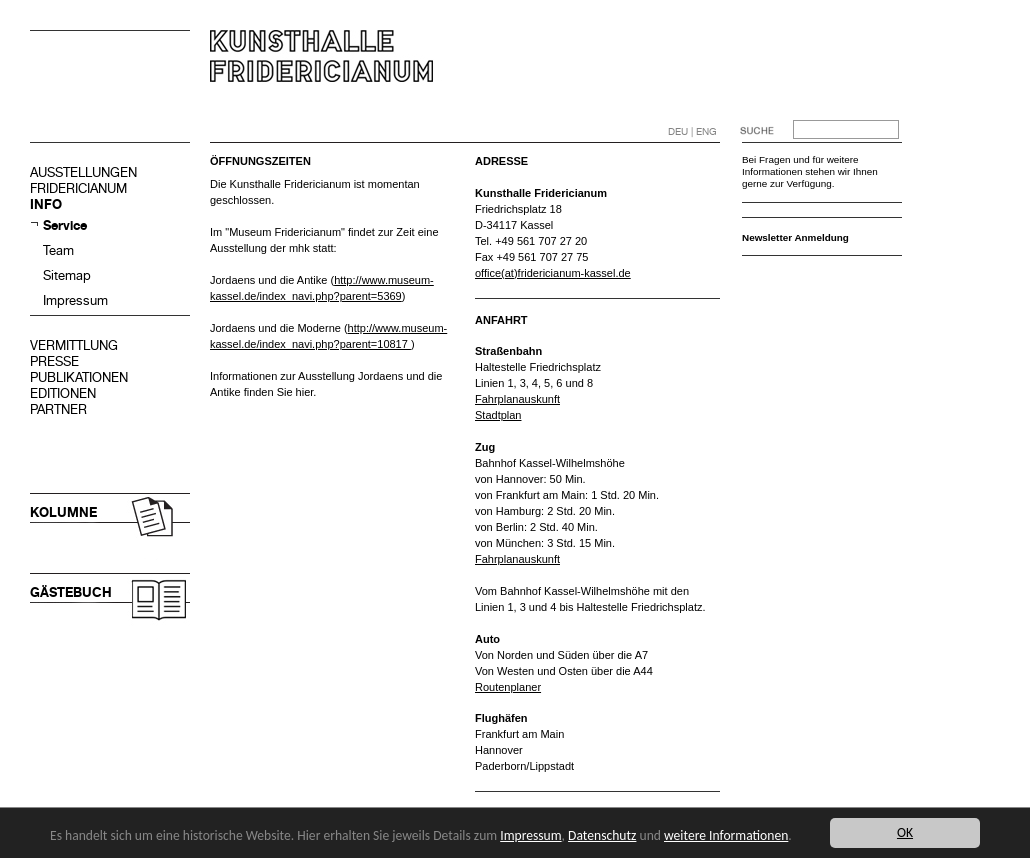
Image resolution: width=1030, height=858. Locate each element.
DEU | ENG (692, 131)
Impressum (75, 300)
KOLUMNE (63, 512)
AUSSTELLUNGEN (83, 172)
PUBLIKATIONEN (79, 377)
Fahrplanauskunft (517, 399)
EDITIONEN (63, 393)
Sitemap (67, 275)
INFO (46, 204)
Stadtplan (498, 415)
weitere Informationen (726, 835)
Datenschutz (602, 835)
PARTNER (58, 409)
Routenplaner (508, 687)
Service (65, 225)
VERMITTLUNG (74, 345)
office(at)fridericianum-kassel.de (553, 273)
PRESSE (54, 361)
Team (58, 250)
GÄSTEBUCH (71, 592)
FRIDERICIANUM (78, 188)
